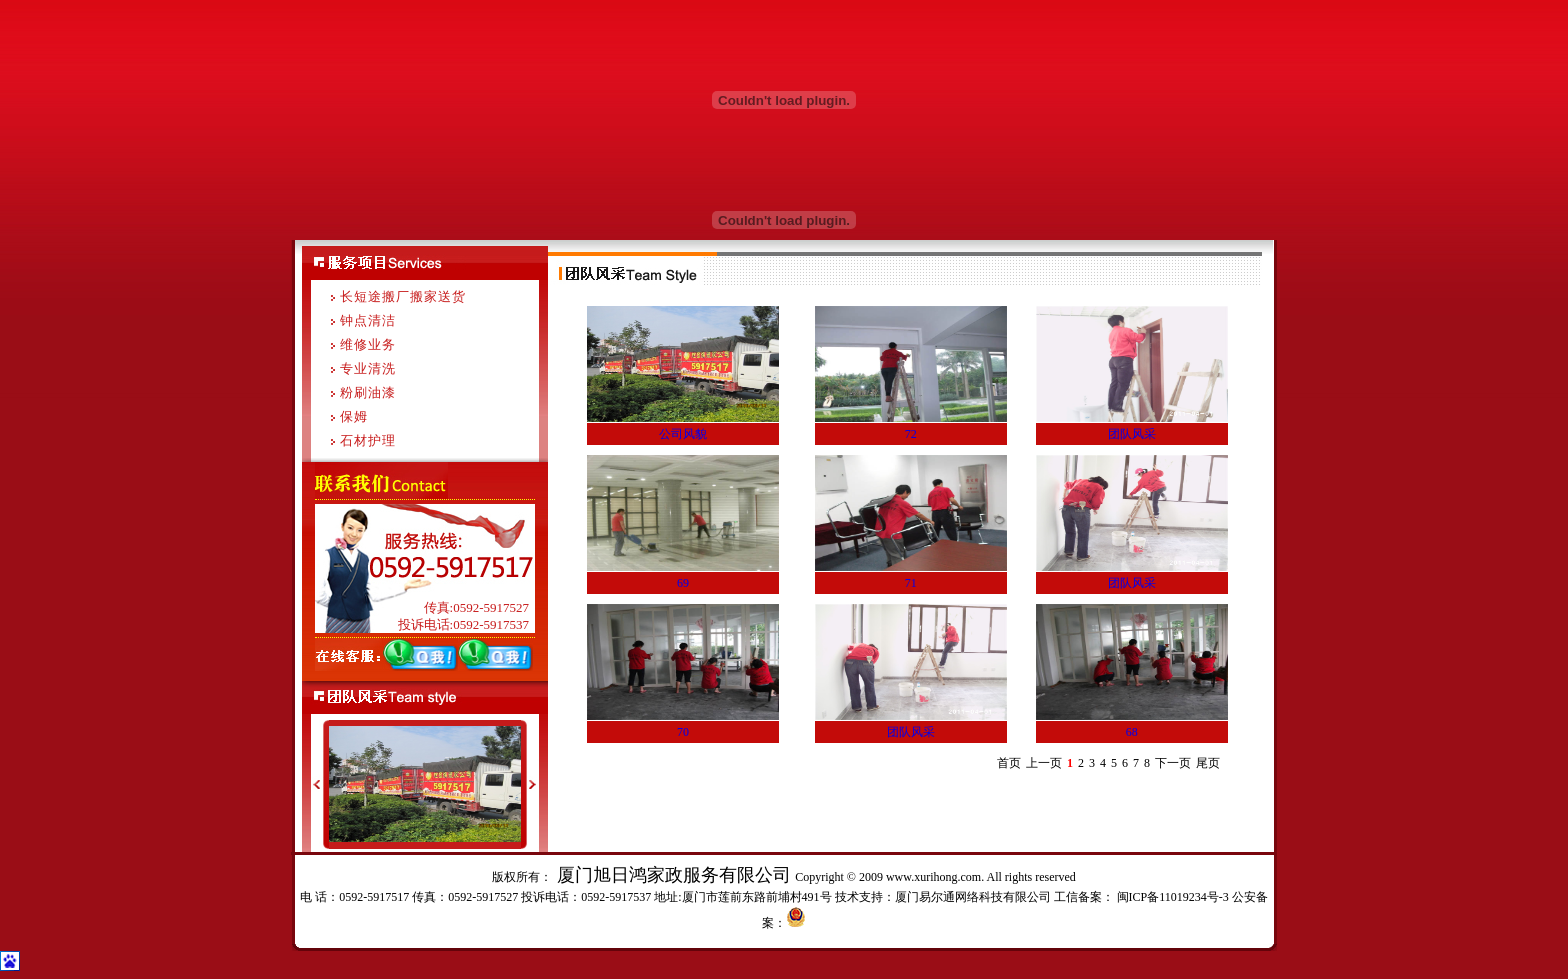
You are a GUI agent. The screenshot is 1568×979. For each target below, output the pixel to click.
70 (683, 732)
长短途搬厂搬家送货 (403, 296)
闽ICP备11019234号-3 (1171, 897)
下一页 (1173, 763)
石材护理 (368, 440)
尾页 (1208, 763)
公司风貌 (683, 434)
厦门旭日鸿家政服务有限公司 (673, 875)
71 (911, 583)
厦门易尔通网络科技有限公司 (973, 897)
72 (911, 434)
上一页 (1044, 763)
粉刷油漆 (368, 392)
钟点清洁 (368, 320)
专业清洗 (368, 368)
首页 (1009, 763)
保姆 (354, 416)
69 (683, 583)
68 (1132, 732)
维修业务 (368, 344)
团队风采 (1132, 434)
